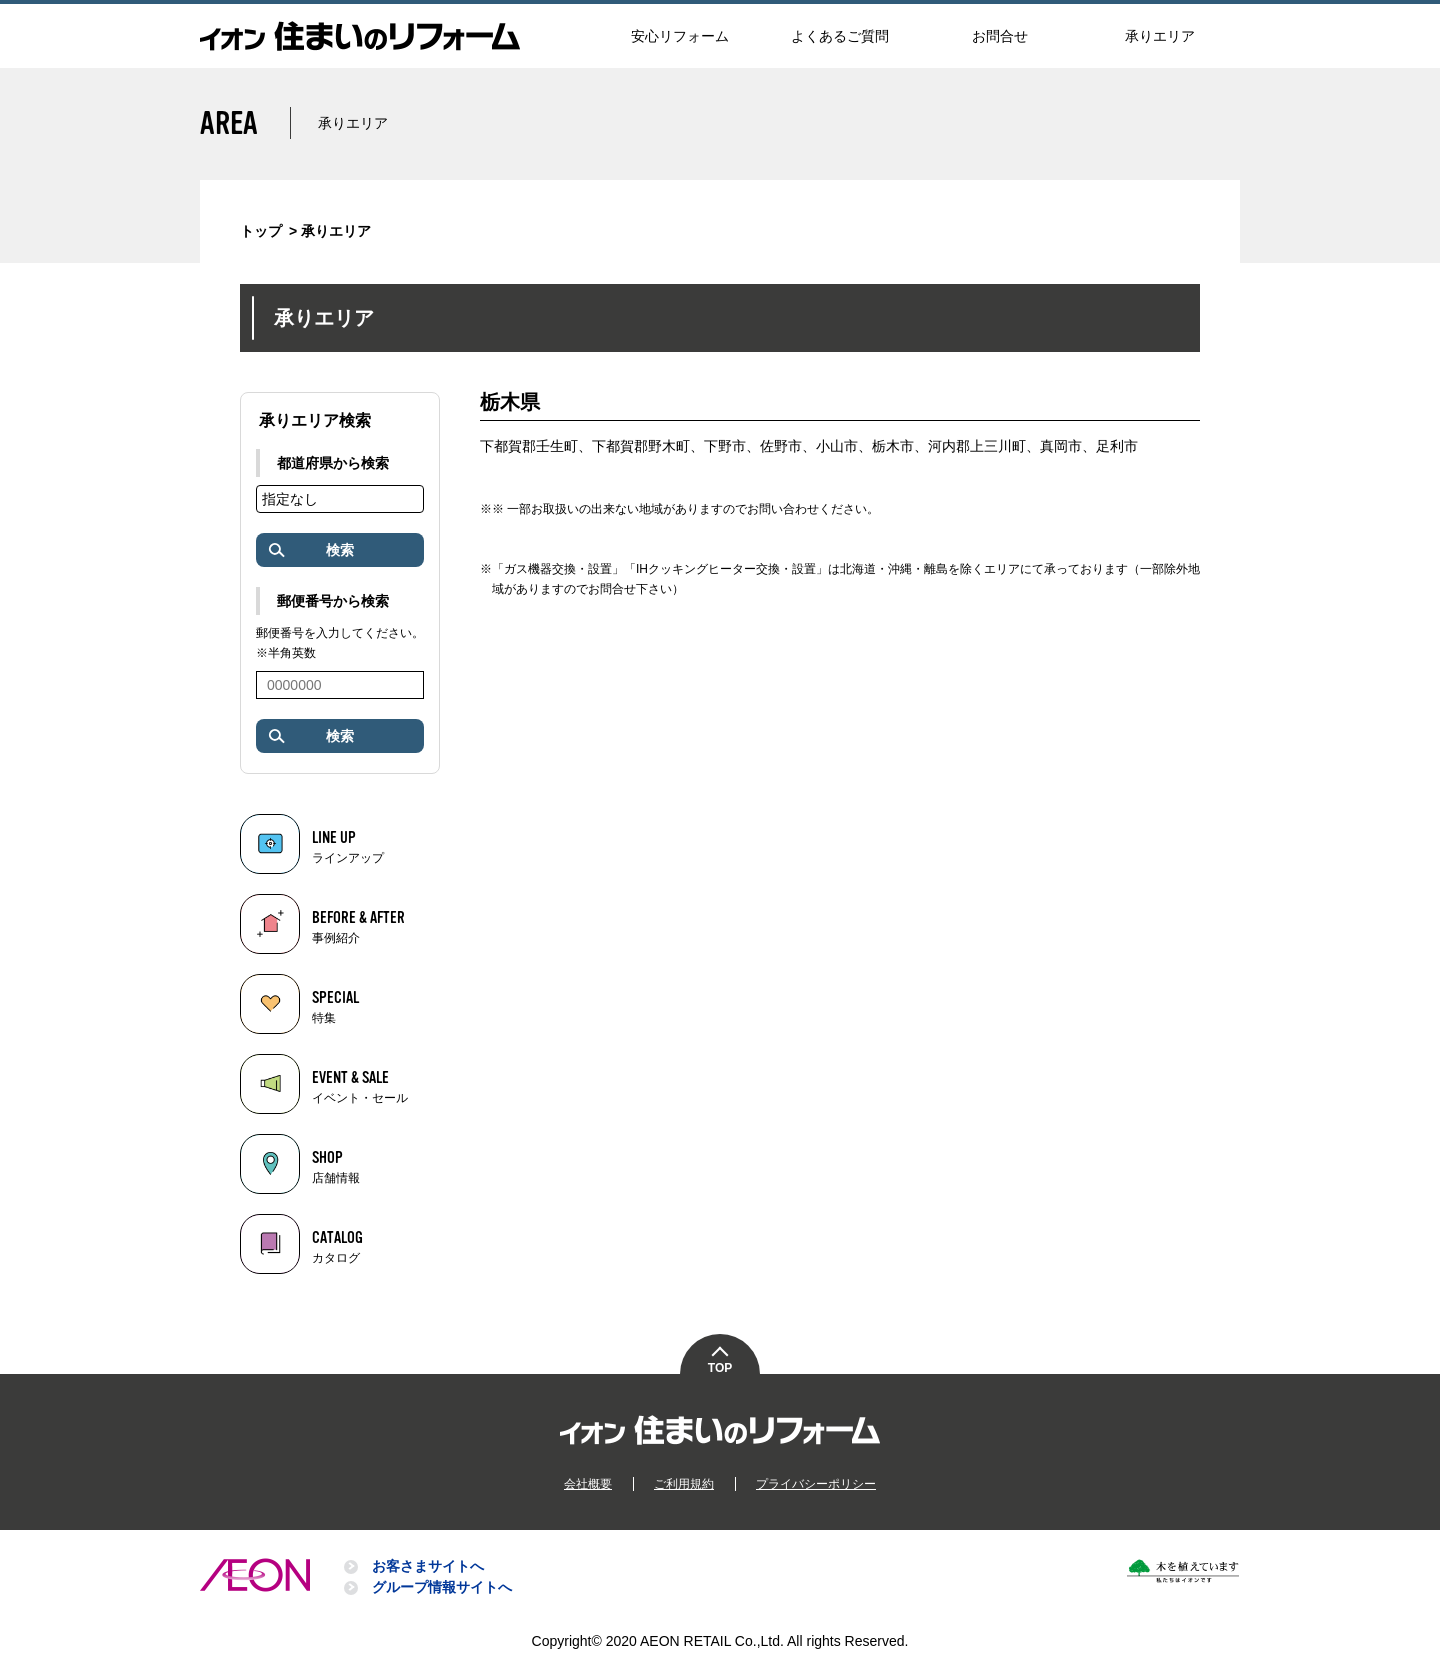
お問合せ (1000, 36)
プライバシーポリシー (816, 1484)
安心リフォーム (680, 36)
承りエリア (1160, 36)
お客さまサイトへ (428, 1566)
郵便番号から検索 (333, 601)
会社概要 (588, 1484)
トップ (261, 231)
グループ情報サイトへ (442, 1587)
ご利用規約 (684, 1484)
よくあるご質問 (840, 36)
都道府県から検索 (333, 463)
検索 (310, 550)
